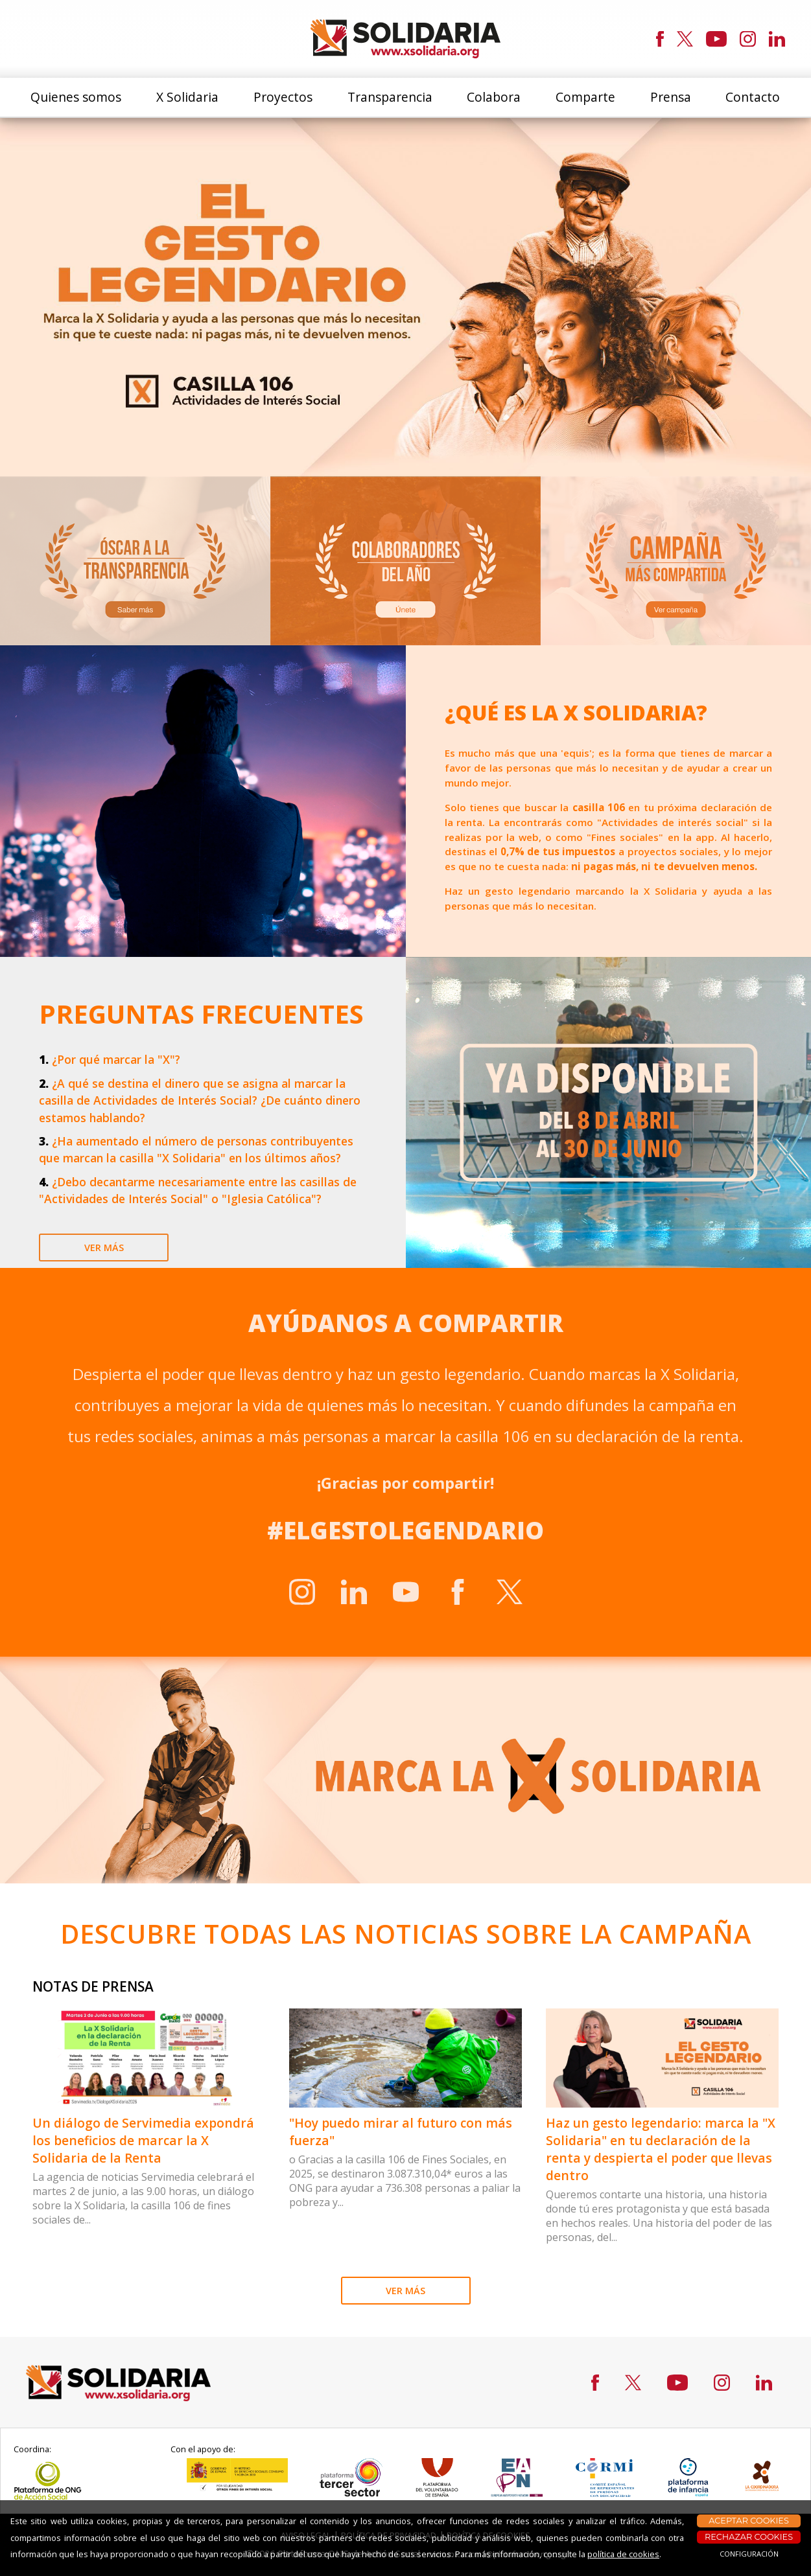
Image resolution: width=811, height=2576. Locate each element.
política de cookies (623, 2554)
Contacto (752, 97)
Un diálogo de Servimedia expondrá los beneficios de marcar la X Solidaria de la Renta (143, 2140)
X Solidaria (187, 97)
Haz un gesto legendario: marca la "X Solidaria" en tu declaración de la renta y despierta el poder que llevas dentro (660, 2149)
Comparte (585, 97)
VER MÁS (405, 2290)
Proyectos (282, 97)
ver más (104, 1247)
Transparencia (389, 97)
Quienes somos (75, 97)
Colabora (494, 97)
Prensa (670, 97)
